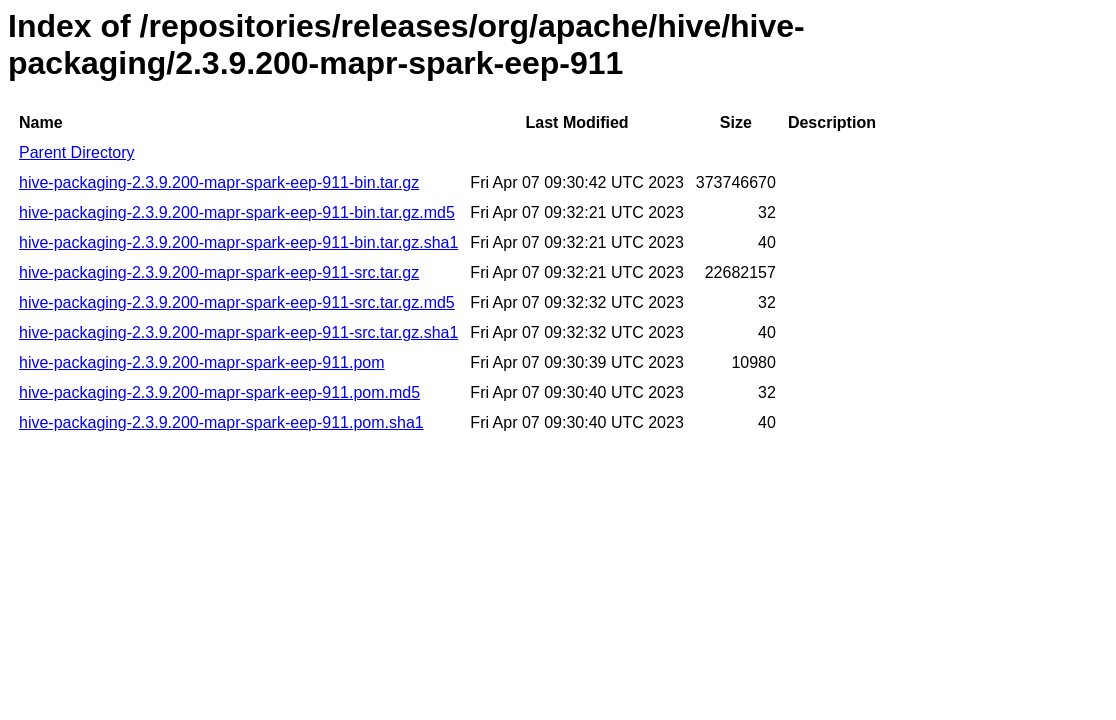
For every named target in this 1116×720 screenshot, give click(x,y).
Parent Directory (77, 152)
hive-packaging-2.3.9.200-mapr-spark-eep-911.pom (202, 362)
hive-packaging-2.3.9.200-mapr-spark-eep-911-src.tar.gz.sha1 (238, 332)
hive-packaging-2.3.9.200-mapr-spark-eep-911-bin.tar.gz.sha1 (238, 242)
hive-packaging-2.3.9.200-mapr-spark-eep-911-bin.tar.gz (219, 182)
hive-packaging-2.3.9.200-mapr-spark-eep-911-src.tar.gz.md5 (237, 302)
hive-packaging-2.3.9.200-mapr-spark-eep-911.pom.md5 (219, 392)
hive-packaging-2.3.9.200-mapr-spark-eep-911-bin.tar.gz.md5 (237, 212)
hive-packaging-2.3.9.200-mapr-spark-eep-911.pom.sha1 (221, 422)
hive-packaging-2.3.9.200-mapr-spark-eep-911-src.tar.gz (219, 272)
